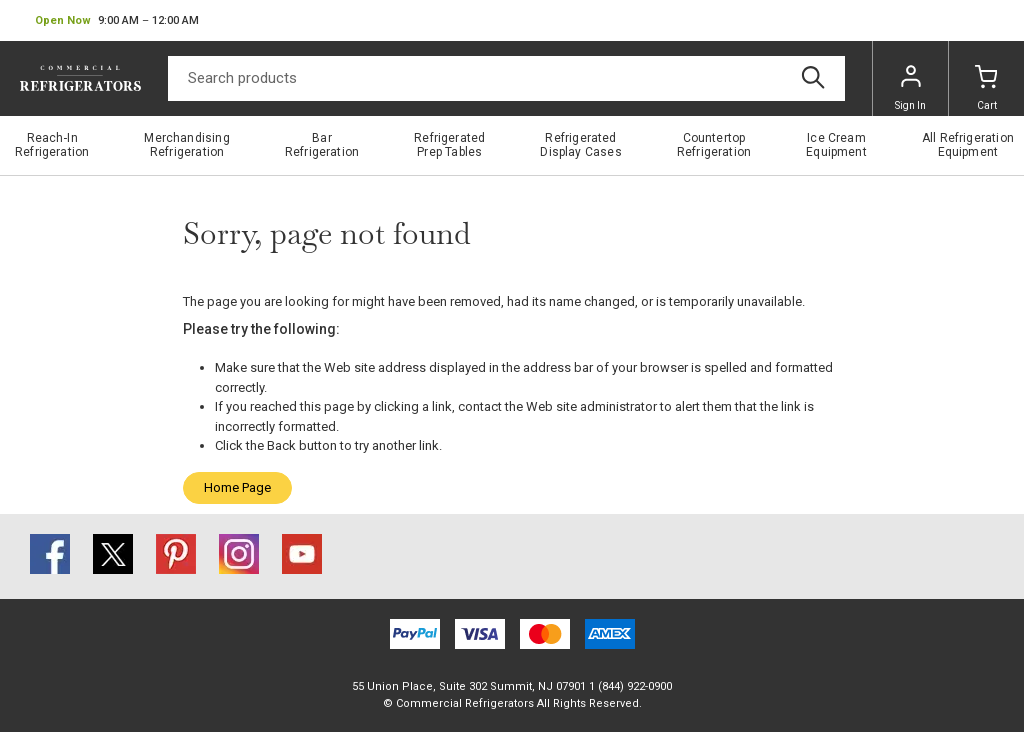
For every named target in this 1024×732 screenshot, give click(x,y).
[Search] (506, 78)
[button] (117, 21)
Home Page (237, 487)
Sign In (910, 88)
